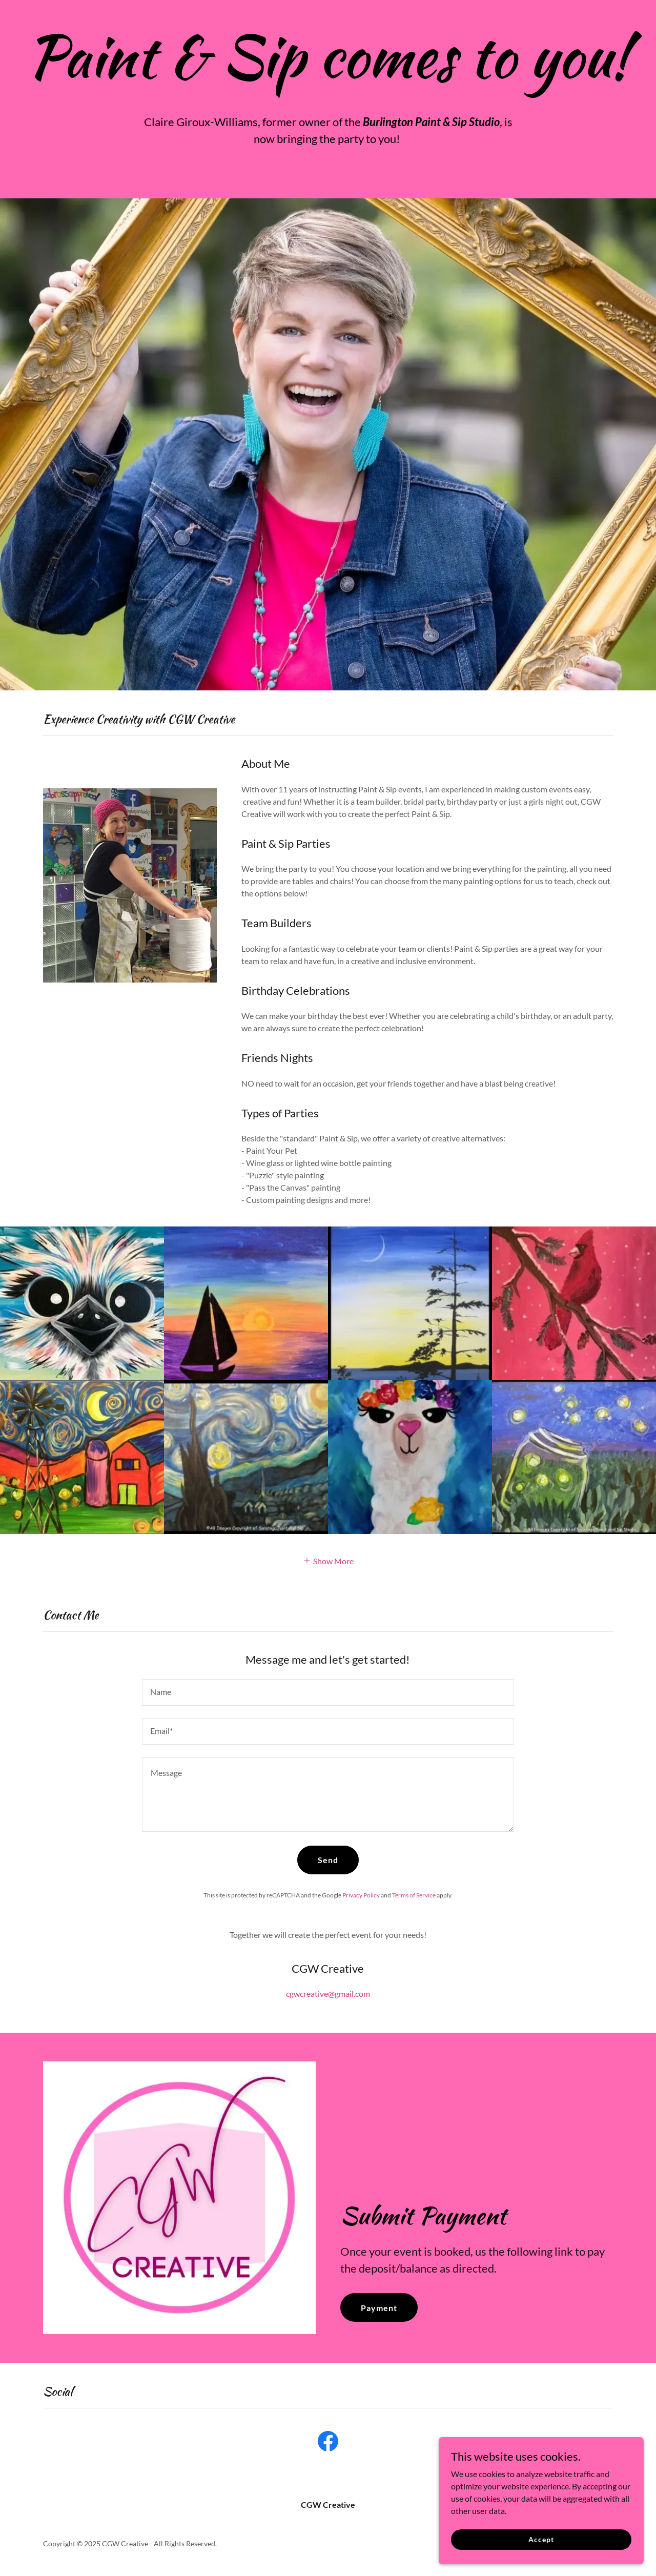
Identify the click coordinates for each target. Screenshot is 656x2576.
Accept (541, 2539)
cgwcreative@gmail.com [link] (328, 1993)
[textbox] (328, 1692)
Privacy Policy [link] (361, 1895)
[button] (328, 1560)
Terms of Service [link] (414, 1895)
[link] (328, 2443)
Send (328, 1860)
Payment (379, 2308)
